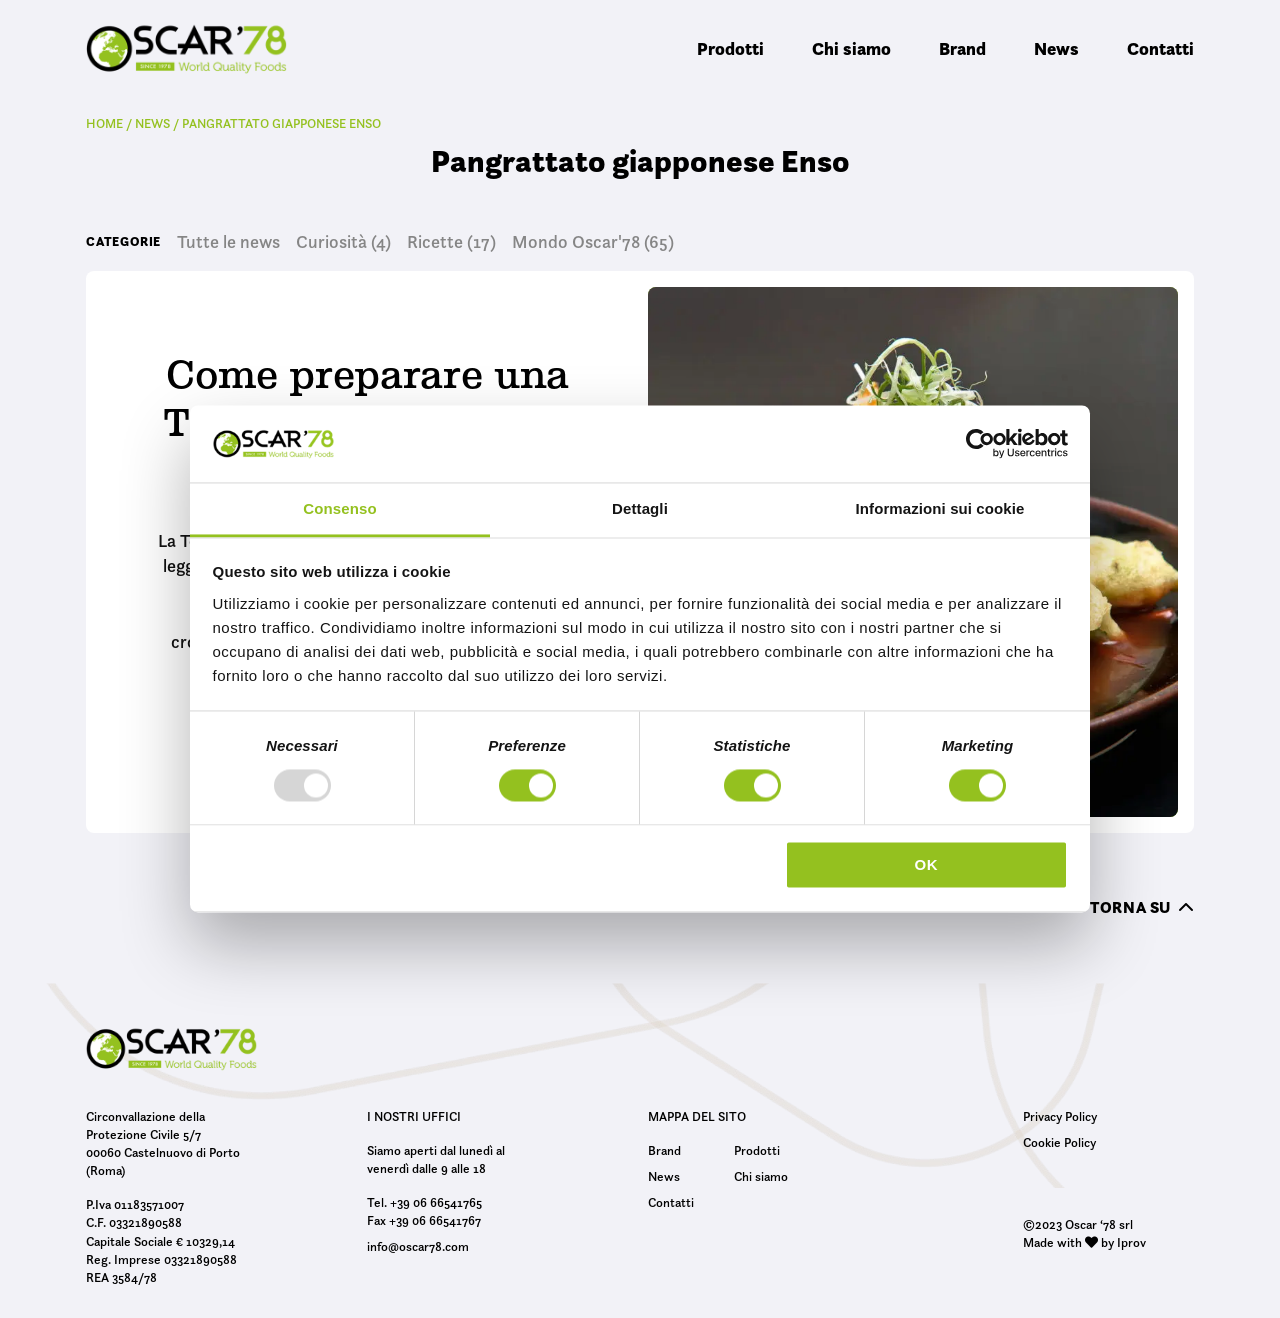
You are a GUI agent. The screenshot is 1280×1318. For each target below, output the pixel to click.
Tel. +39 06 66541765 (424, 1202)
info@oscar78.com (418, 1246)
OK (926, 864)
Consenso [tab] (339, 508)
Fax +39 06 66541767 (424, 1220)
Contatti (1160, 48)
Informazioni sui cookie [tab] (940, 508)
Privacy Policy (1060, 1116)
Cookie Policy (1059, 1142)
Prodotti (730, 48)
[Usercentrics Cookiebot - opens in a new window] (980, 444)
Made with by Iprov (1084, 1242)
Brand (962, 48)
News (1056, 48)
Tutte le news (228, 242)
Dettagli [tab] (640, 508)
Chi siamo (851, 48)
